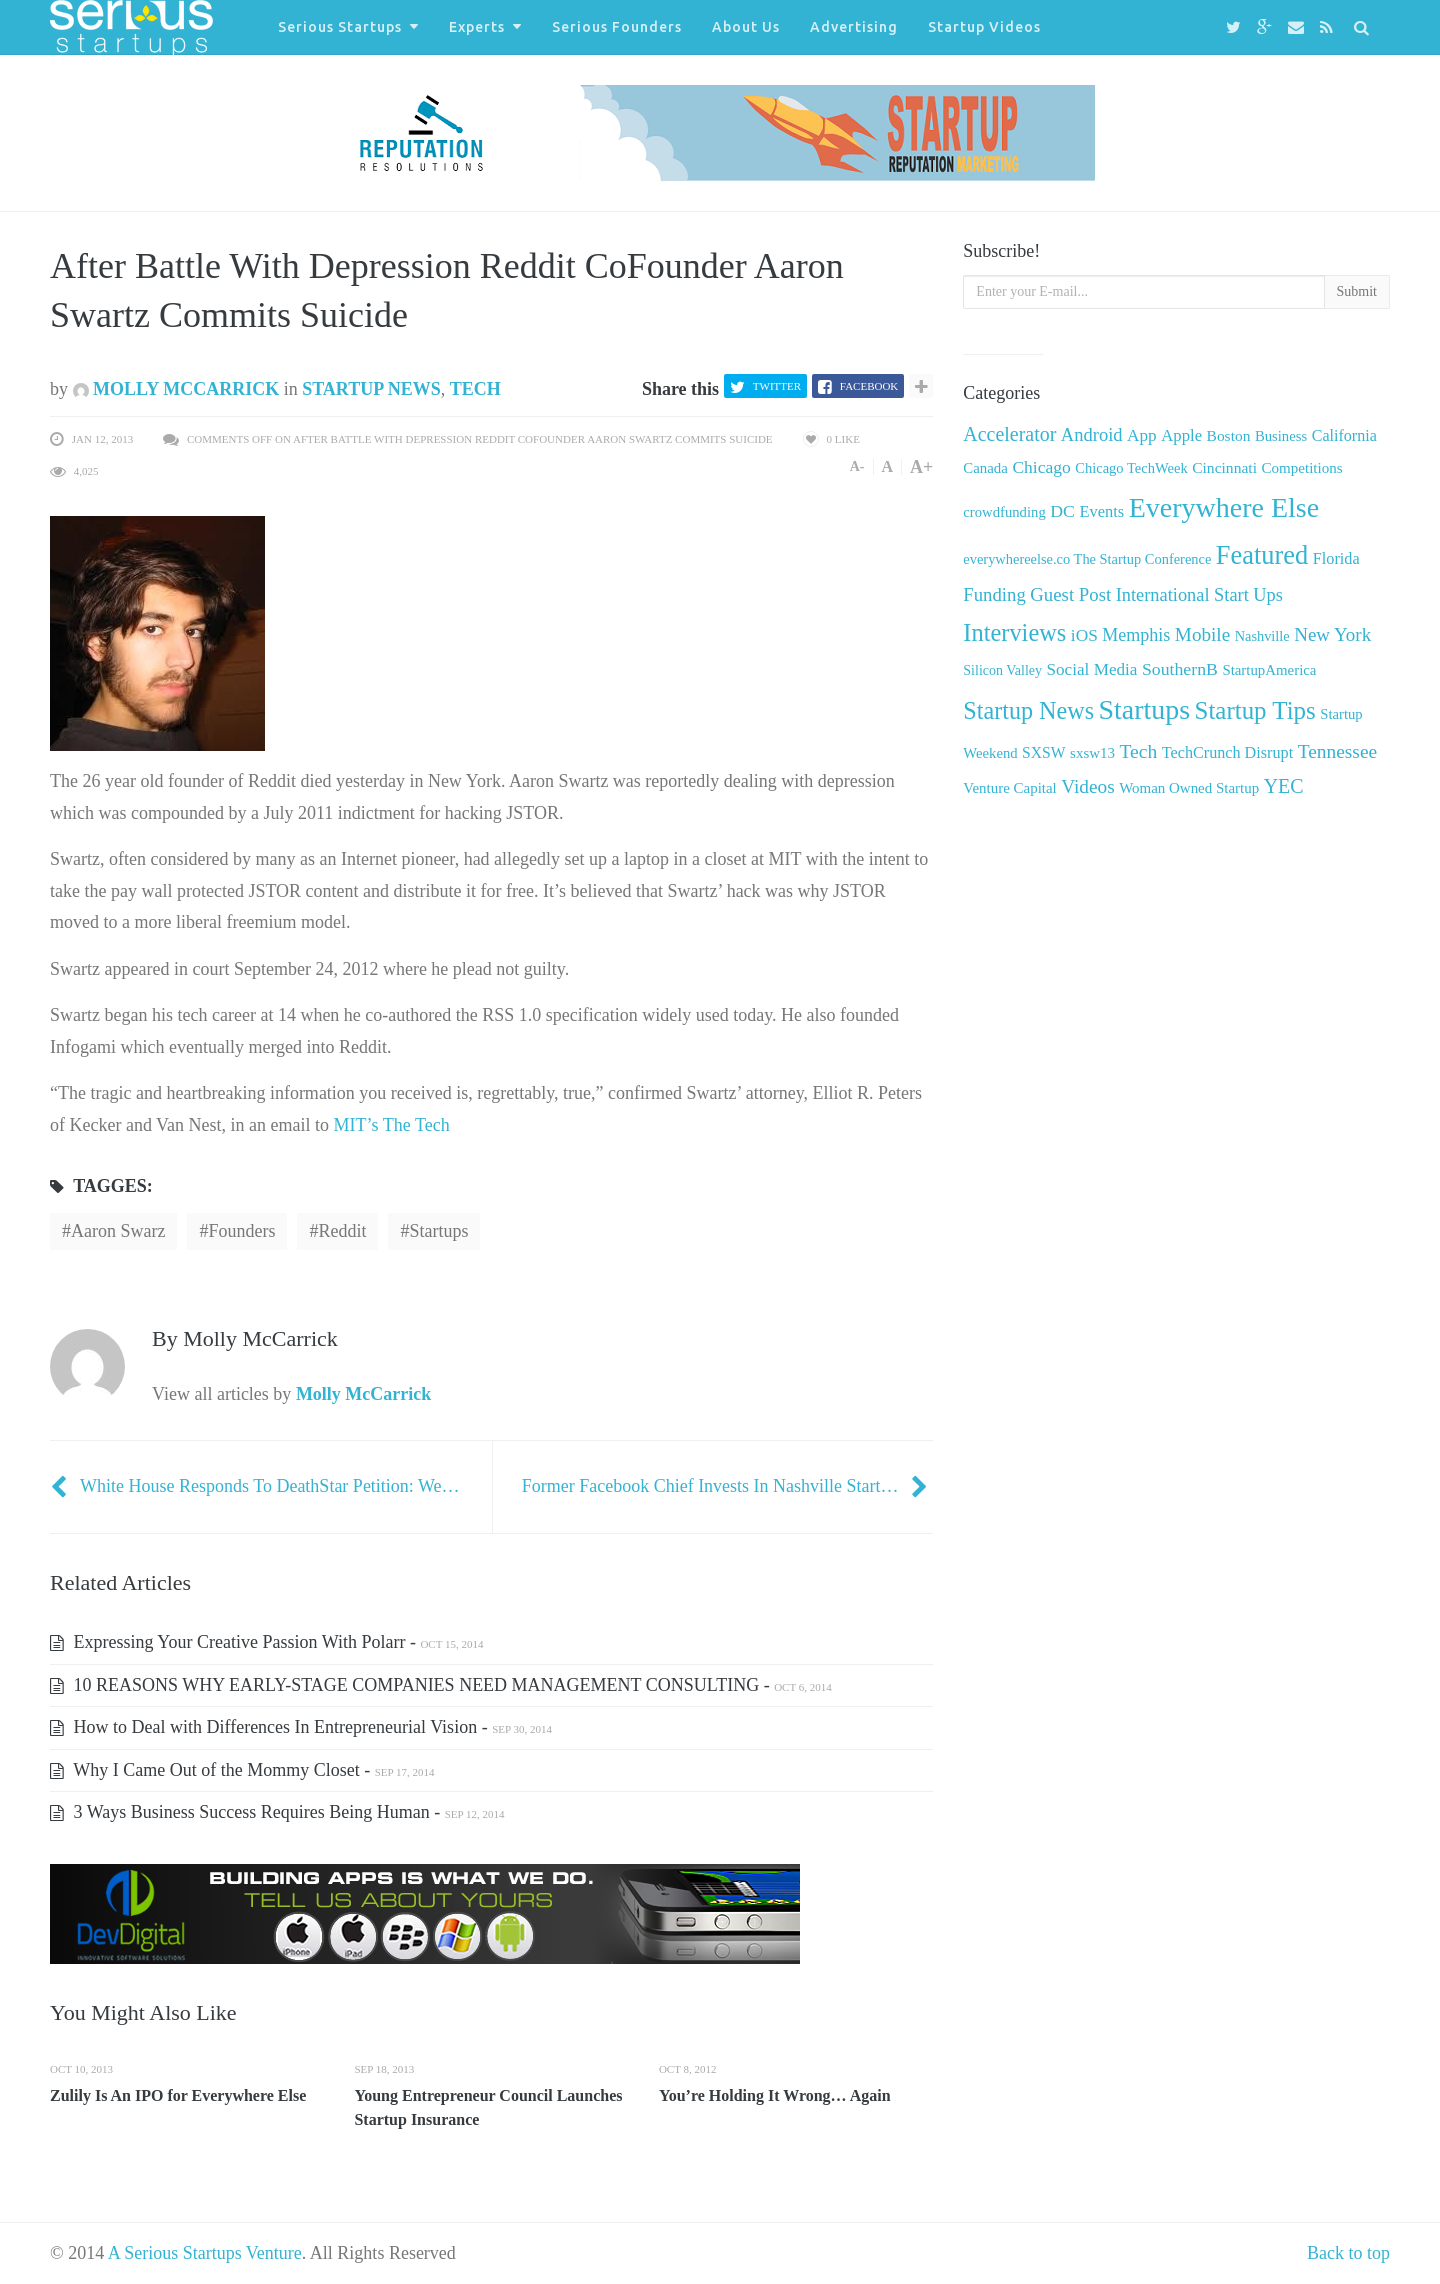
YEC (1284, 786)
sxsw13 (1092, 753)
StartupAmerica (1269, 670)
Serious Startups (340, 27)
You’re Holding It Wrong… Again (775, 2095)
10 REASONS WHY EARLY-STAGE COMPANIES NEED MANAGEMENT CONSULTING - (441, 1685)
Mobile (1202, 634)
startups (438, 1231)
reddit (342, 1231)
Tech (475, 389)
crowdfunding (1004, 512)
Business (1281, 436)
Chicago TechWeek (1131, 468)
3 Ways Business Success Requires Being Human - (277, 1812)
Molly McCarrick (176, 389)
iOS (1084, 635)
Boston (1229, 435)
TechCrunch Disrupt (1227, 752)
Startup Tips (1255, 710)
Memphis (1136, 635)
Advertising (854, 27)
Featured (1262, 555)
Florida (1336, 559)
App (1142, 435)
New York (1332, 634)
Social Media (1092, 669)
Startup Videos (984, 27)
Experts (477, 27)
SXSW (1044, 752)
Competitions (1301, 468)
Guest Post (1070, 594)
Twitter (777, 386)
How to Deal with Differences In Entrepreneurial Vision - (301, 1727)
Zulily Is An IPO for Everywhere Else (178, 2095)
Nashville (1262, 636)
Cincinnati (1224, 467)
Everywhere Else (1224, 507)
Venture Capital (1009, 788)
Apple (1181, 435)
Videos (1087, 786)
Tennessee (1337, 751)
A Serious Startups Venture (205, 2253)
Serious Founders (617, 27)
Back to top (1348, 2253)
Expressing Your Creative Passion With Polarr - (266, 1642)
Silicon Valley (1002, 670)
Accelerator (1009, 434)
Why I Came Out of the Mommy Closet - (242, 1770)
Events (1101, 511)
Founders (241, 1231)
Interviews (1014, 632)
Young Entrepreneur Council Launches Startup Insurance (488, 2107)
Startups (1144, 709)
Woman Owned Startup (1189, 788)
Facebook (869, 386)
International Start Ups (1199, 595)
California (1344, 435)
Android (1092, 434)
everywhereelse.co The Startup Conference (1087, 559)
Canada (985, 468)
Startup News (371, 389)
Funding (994, 594)
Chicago (1041, 467)
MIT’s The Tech (392, 1125)
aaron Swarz (118, 1231)
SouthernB (1180, 669)
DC (1062, 511)
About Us (746, 27)
